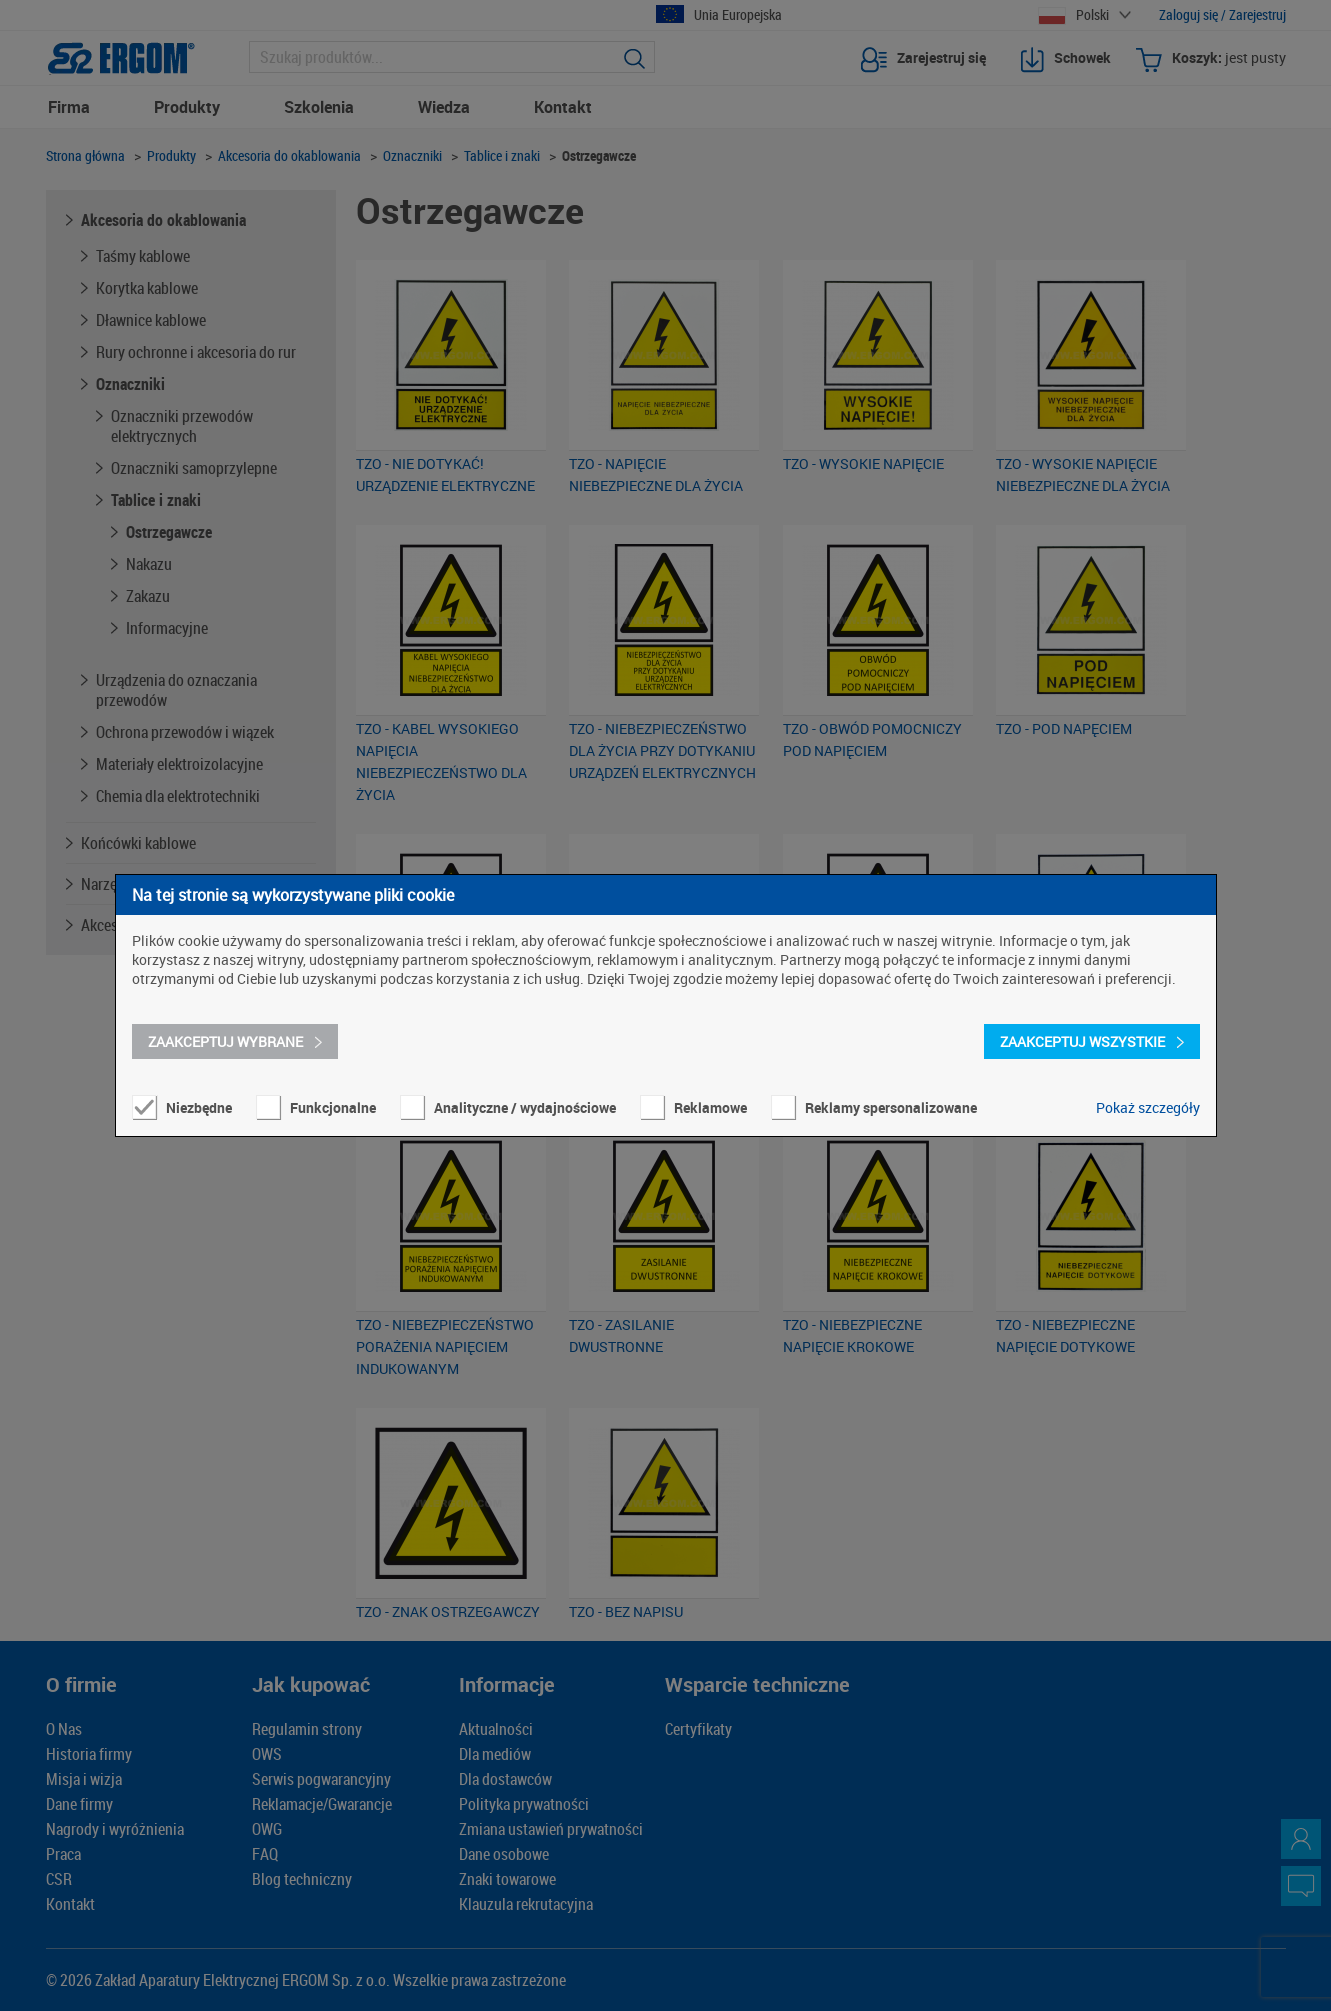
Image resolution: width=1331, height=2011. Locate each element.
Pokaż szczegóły (1148, 1107)
